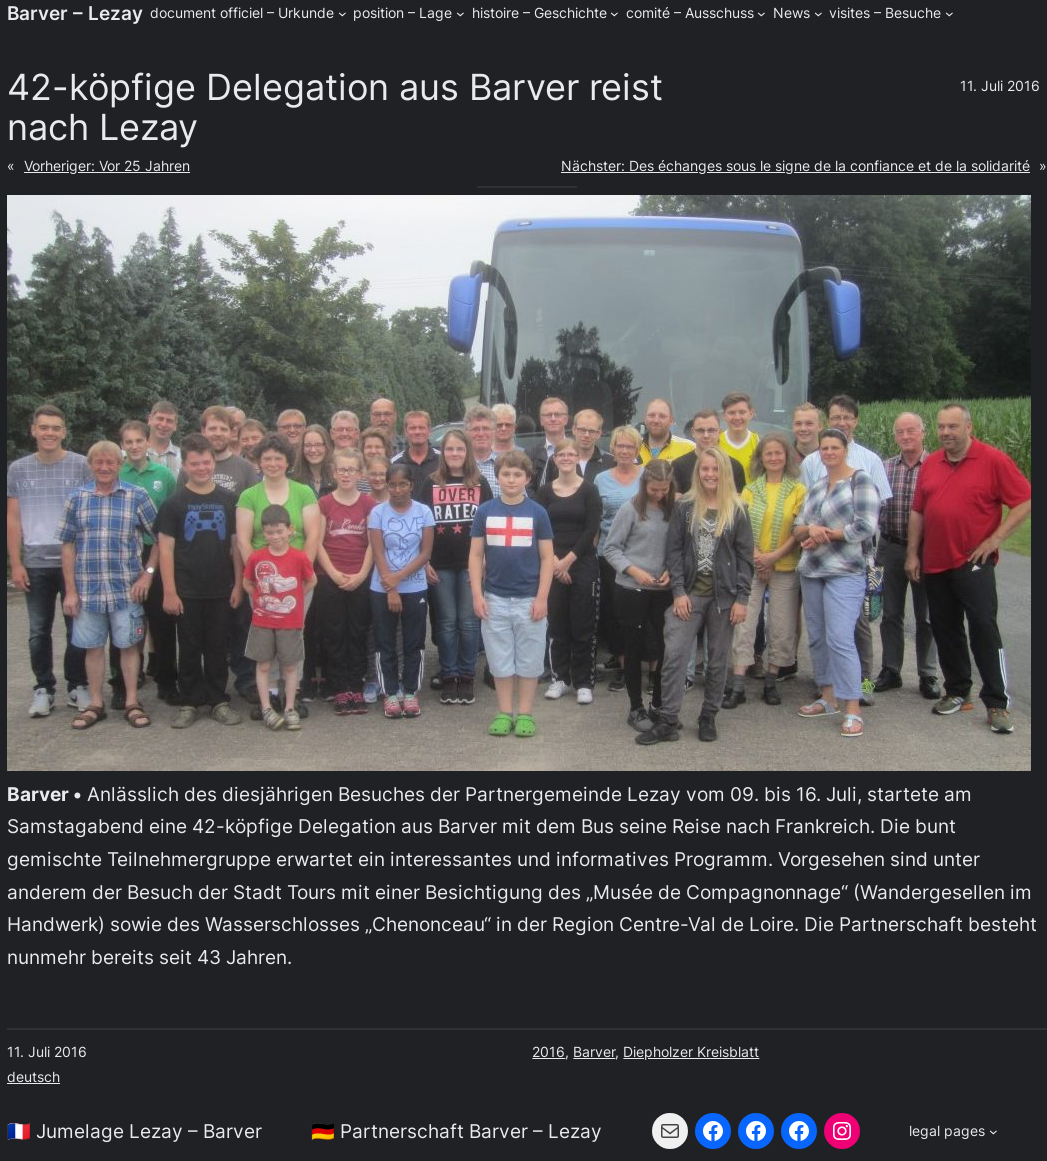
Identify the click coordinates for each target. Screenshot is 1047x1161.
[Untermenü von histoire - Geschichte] (614, 13)
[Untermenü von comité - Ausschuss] (761, 13)
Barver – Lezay (75, 13)
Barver (594, 1051)
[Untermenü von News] (818, 13)
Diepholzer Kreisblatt (691, 1051)
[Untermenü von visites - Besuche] (949, 13)
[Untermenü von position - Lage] (460, 13)
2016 (548, 1051)
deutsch (33, 1076)
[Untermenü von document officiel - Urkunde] (342, 13)
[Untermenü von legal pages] (953, 1131)
